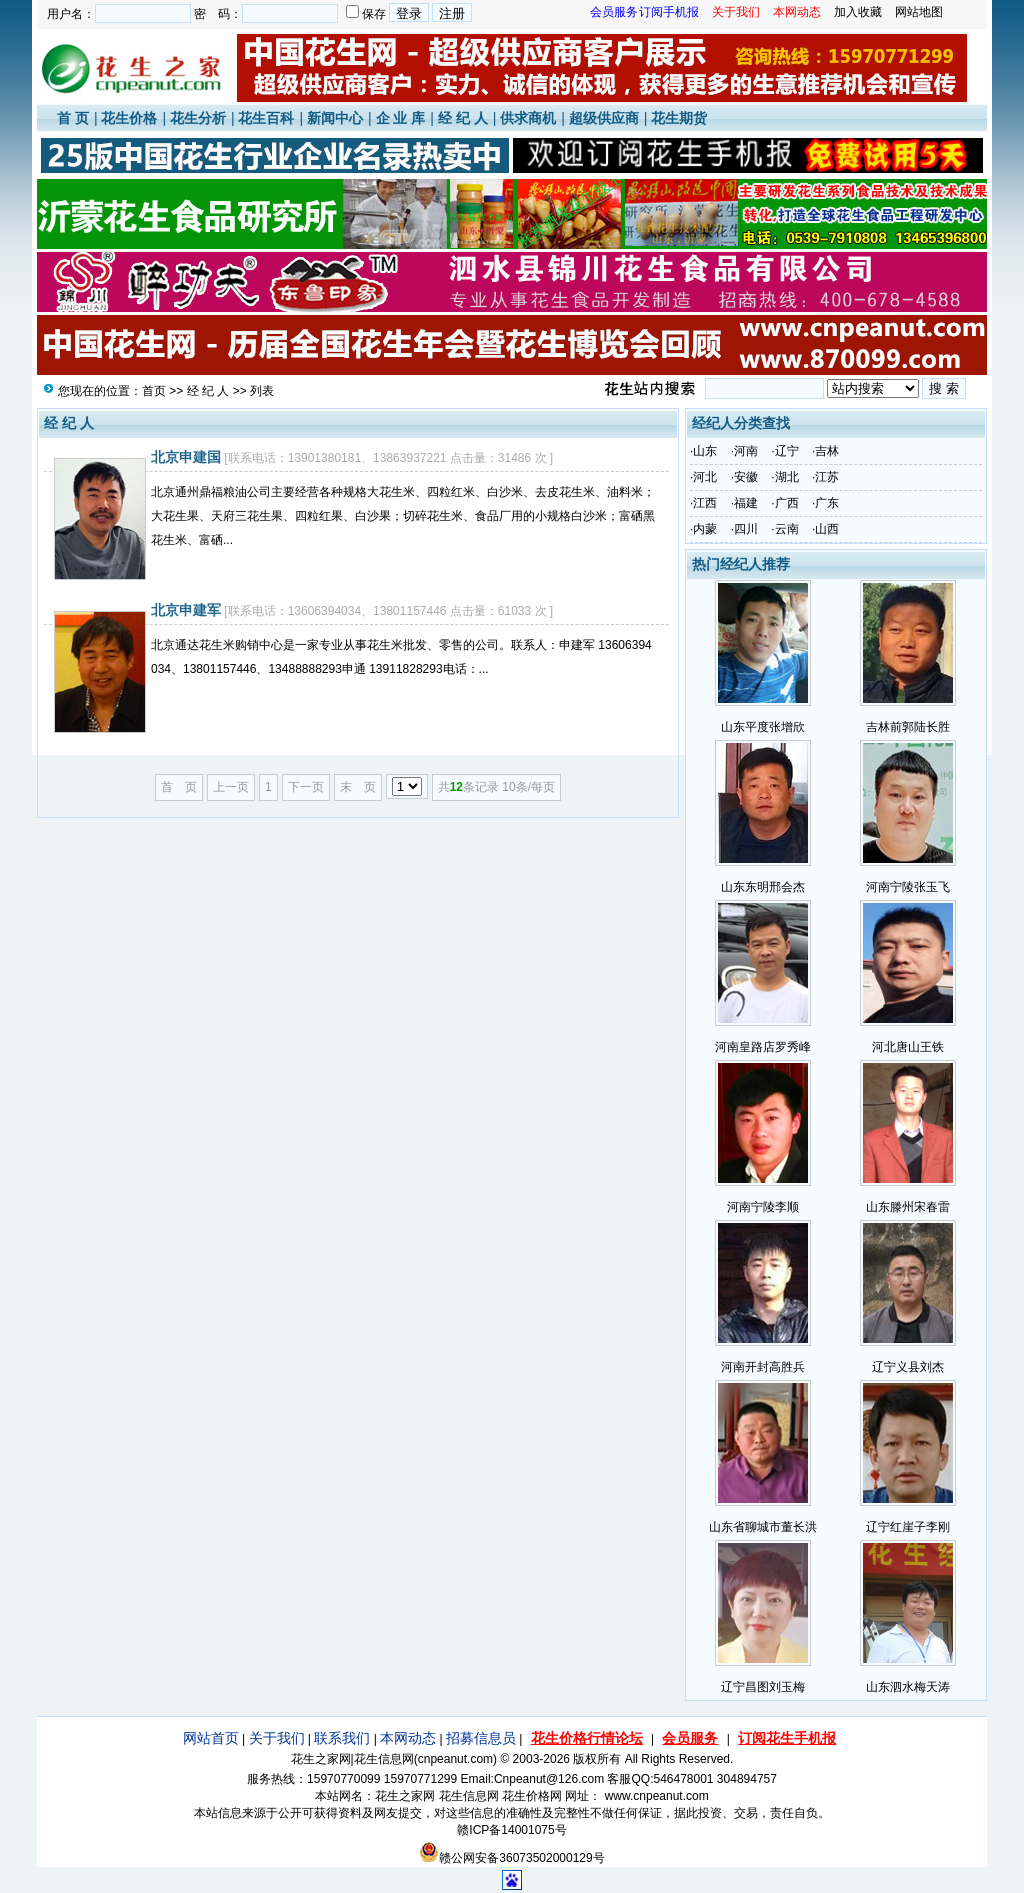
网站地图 (919, 12)
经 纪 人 (463, 118)
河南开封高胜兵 (763, 1367)
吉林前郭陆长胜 (908, 727)
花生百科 (266, 118)
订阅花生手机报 (787, 1738)
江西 (705, 503)
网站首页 (211, 1738)
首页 (154, 391)
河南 (746, 451)
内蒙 (705, 529)
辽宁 (787, 451)
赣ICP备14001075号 (511, 1830)
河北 (705, 477)
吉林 (827, 451)
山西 (827, 529)
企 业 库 (401, 118)
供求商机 (528, 118)
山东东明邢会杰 (763, 887)
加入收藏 (858, 12)
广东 (827, 503)
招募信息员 (481, 1738)
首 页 (73, 118)
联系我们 (342, 1738)
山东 (705, 451)
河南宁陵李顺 (763, 1207)
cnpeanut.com (455, 1759)
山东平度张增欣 (763, 727)
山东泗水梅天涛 (908, 1687)
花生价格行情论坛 (587, 1738)
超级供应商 (604, 118)
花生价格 (129, 118)
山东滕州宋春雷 (908, 1207)
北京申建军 (186, 610)
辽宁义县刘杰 (908, 1367)
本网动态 (408, 1738)
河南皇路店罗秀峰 (763, 1047)
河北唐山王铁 (908, 1047)
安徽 (746, 477)
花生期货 (679, 118)
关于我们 (277, 1738)
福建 (746, 503)
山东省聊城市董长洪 (763, 1527)
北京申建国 (186, 457)
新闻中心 (335, 118)
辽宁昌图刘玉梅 (763, 1687)
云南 (787, 529)
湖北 (787, 477)
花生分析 (198, 118)
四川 (746, 529)
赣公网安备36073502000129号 (511, 1858)
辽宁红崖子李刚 (908, 1527)
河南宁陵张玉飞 (908, 887)
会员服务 (690, 1738)
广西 (787, 503)
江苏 (827, 477)
